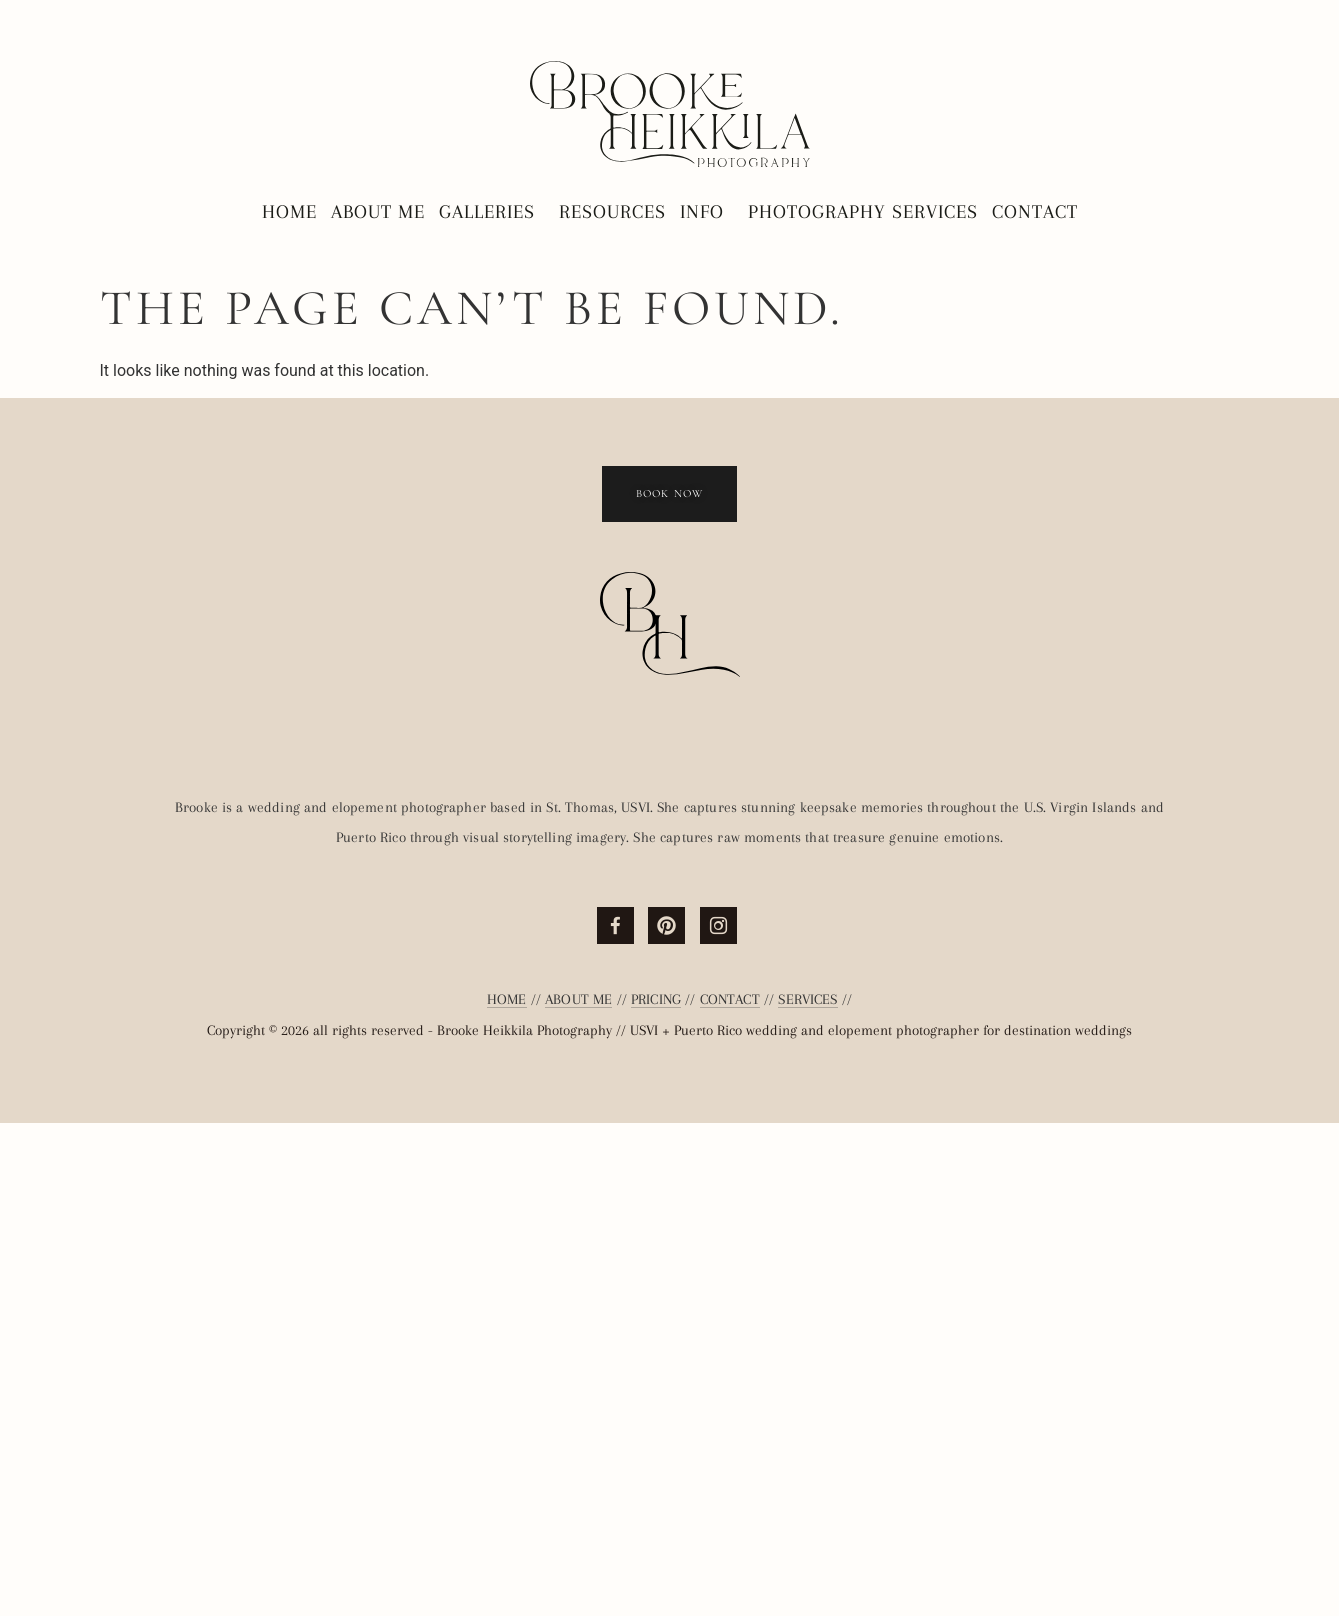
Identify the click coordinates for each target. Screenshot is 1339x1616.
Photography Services (863, 212)
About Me (378, 212)
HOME (507, 1492)
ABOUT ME (578, 1492)
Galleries (492, 212)
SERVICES (807, 1492)
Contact (1035, 212)
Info (707, 212)
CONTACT (730, 1492)
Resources (612, 212)
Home (289, 212)
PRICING (656, 1492)
